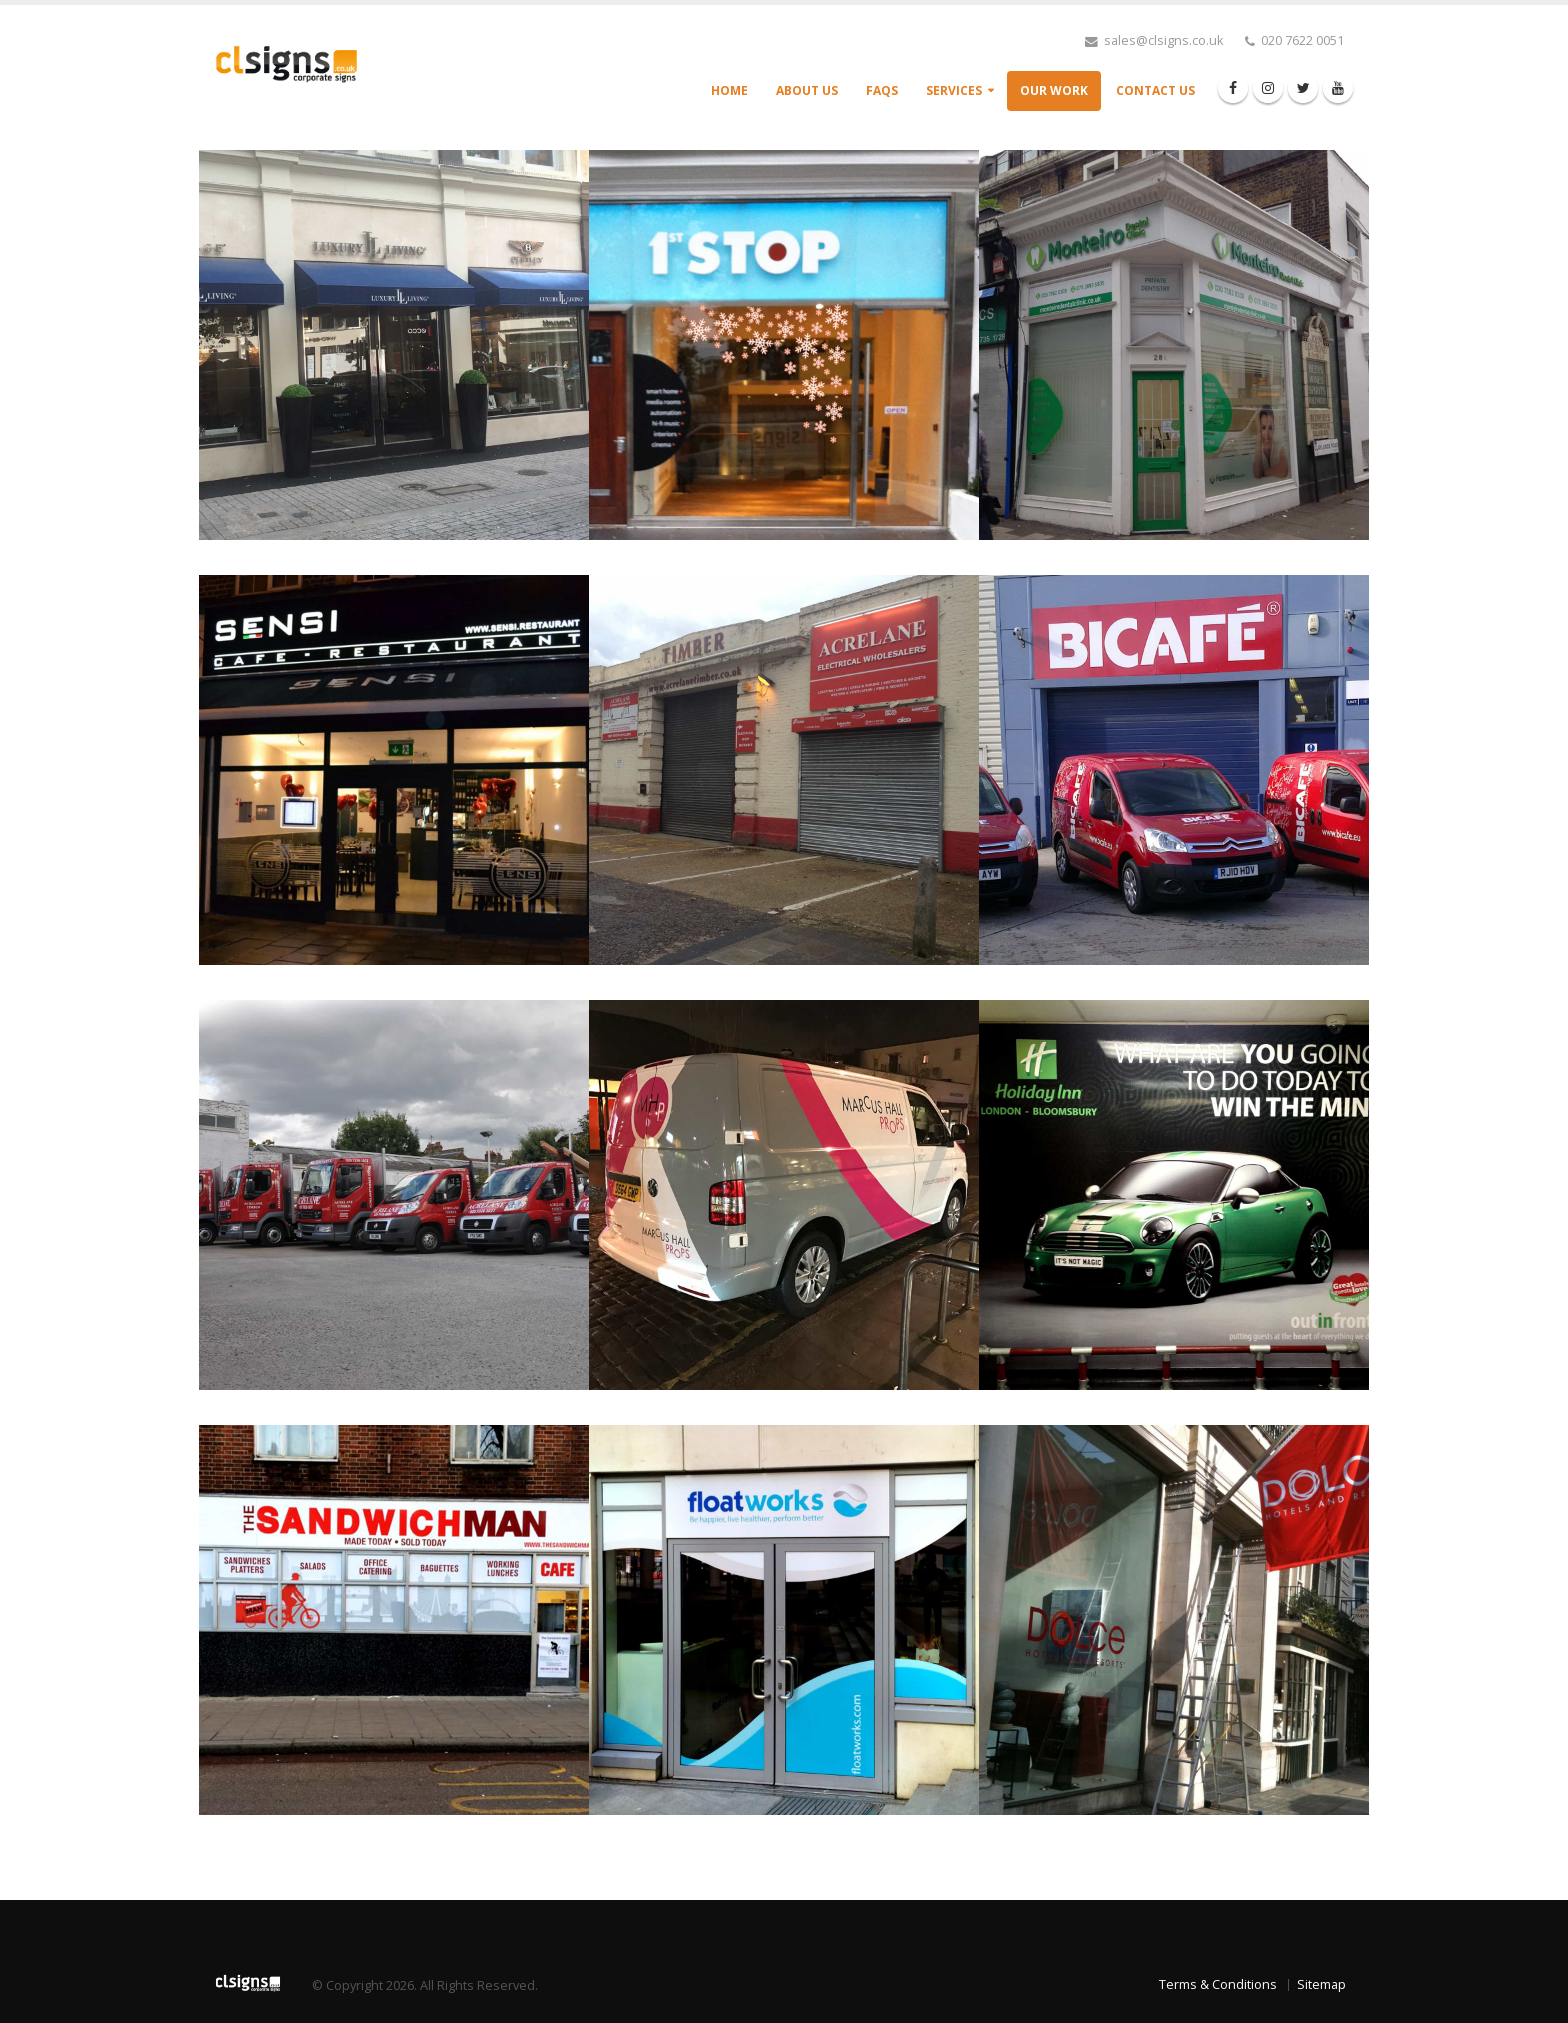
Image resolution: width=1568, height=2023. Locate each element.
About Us (807, 90)
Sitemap (1321, 1984)
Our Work (1054, 90)
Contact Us (1155, 90)
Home (729, 90)
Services (954, 90)
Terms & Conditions (1218, 1984)
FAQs (882, 90)
